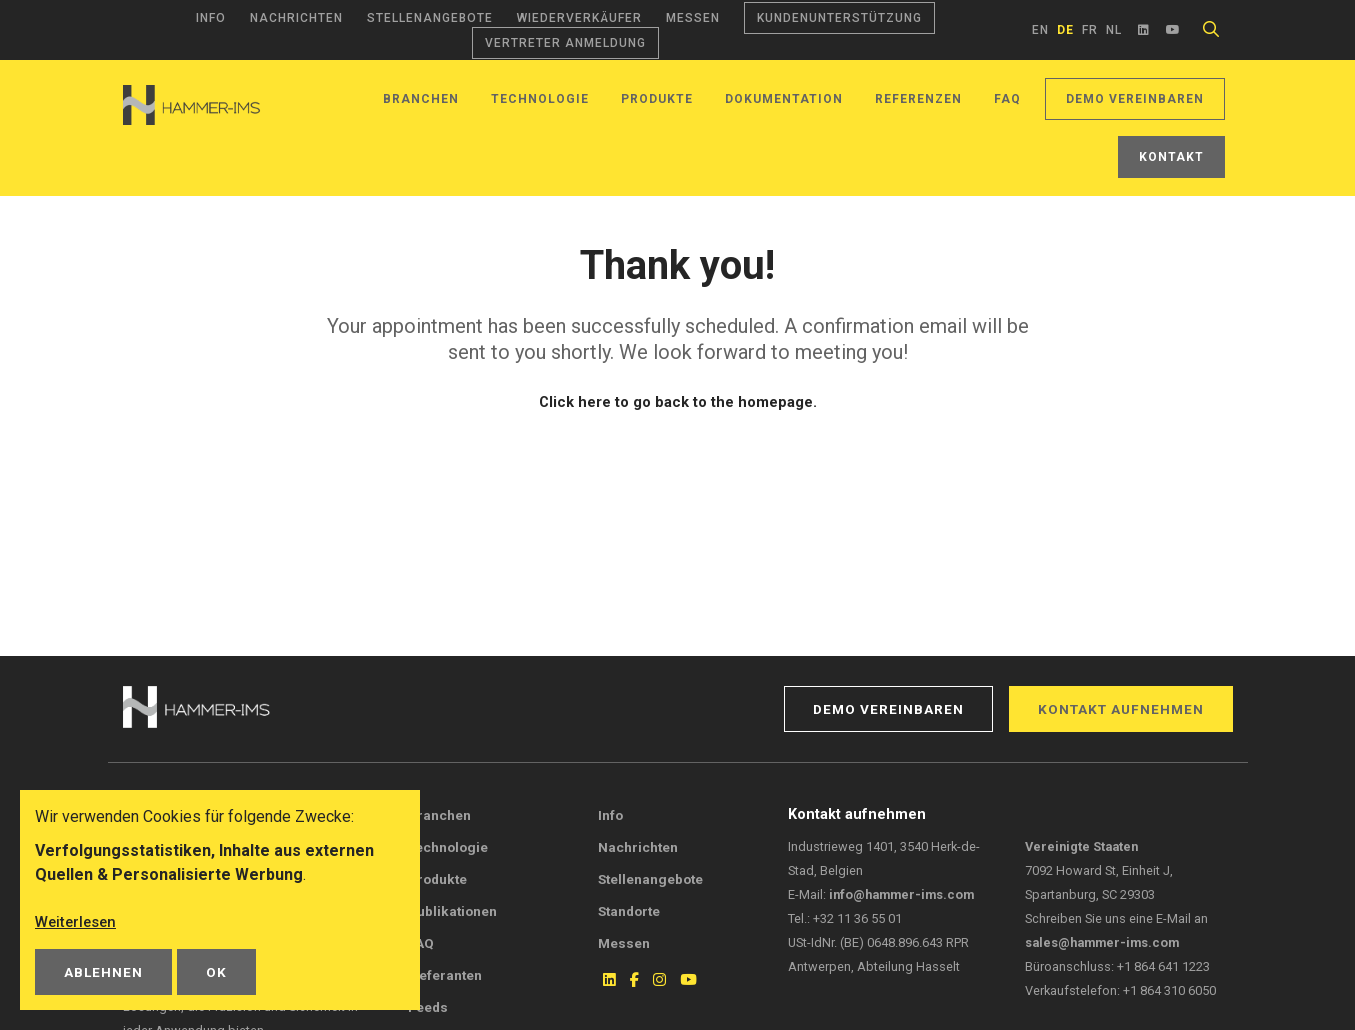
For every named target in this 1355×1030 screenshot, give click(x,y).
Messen (693, 18)
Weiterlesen (78, 921)
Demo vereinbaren (1135, 99)
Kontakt (1171, 157)
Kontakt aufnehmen (1121, 709)
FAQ (1007, 99)
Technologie (540, 99)
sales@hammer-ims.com (1102, 942)
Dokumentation (784, 99)
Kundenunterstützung (839, 18)
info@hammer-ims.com (901, 894)
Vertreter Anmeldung (565, 43)
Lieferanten (445, 975)
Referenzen (918, 99)
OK (216, 972)
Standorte (629, 911)
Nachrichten (296, 18)
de (1065, 30)
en (1040, 30)
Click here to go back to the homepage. (677, 401)
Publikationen (452, 911)
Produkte (657, 99)
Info (211, 18)
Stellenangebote (430, 18)
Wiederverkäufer (579, 18)
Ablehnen (103, 972)
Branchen (421, 99)
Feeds (428, 1007)
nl (1114, 30)
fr (1090, 30)
